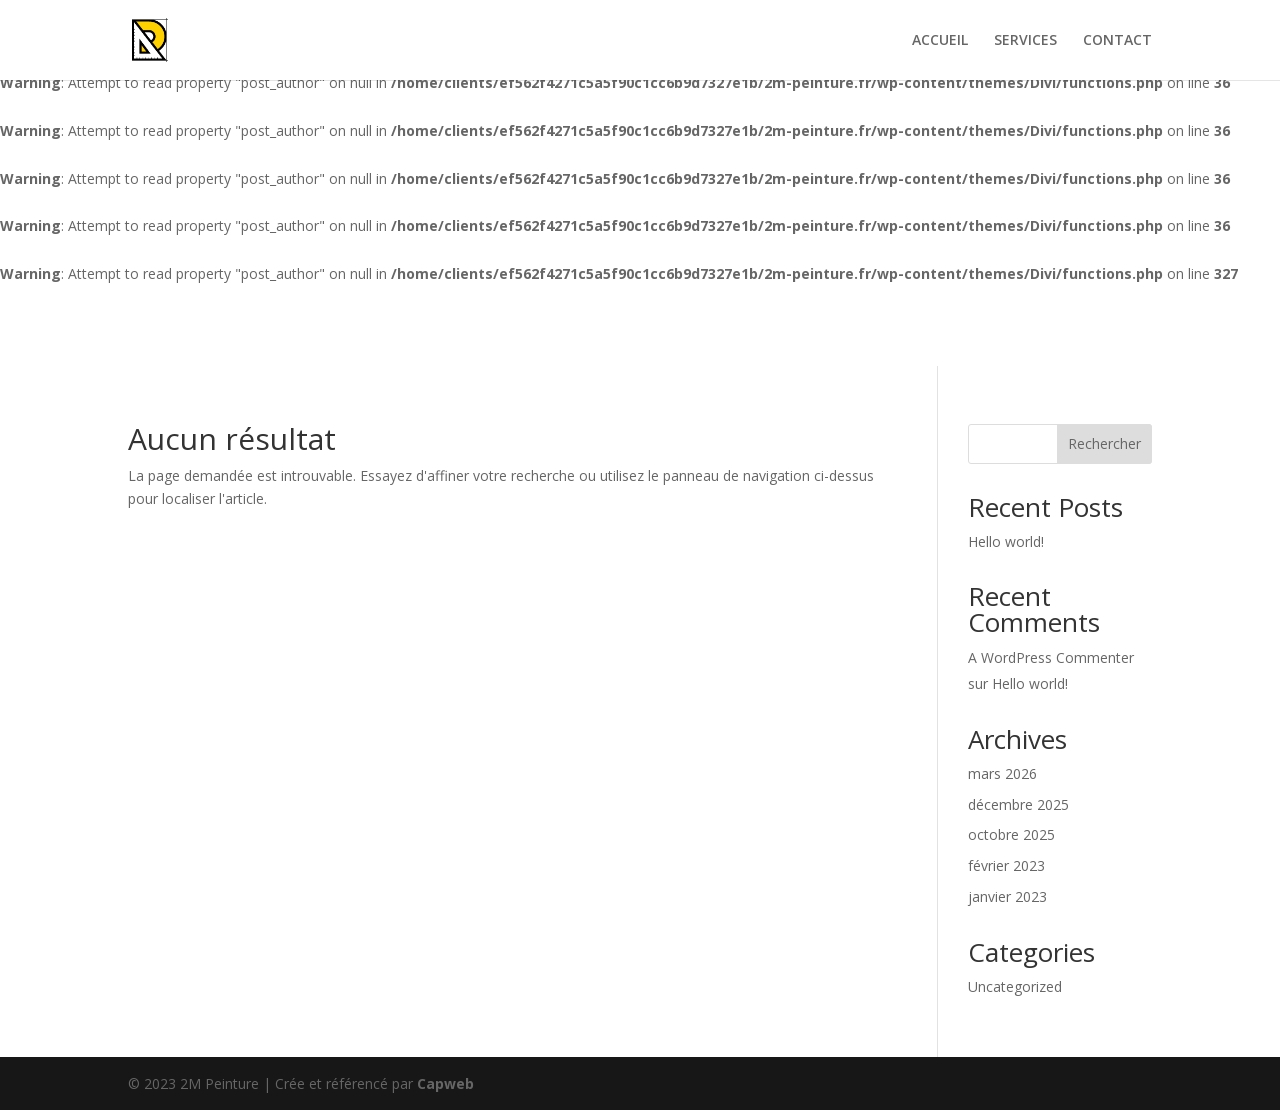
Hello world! (1006, 541)
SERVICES (1025, 41)
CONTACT (1117, 41)
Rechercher (1104, 443)
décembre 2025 (1018, 804)
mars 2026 (1002, 773)
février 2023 (1006, 865)
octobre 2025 (1011, 834)
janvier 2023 (1007, 896)
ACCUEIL (940, 41)
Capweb (445, 1083)
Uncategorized (1015, 986)
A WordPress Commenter (1051, 657)
